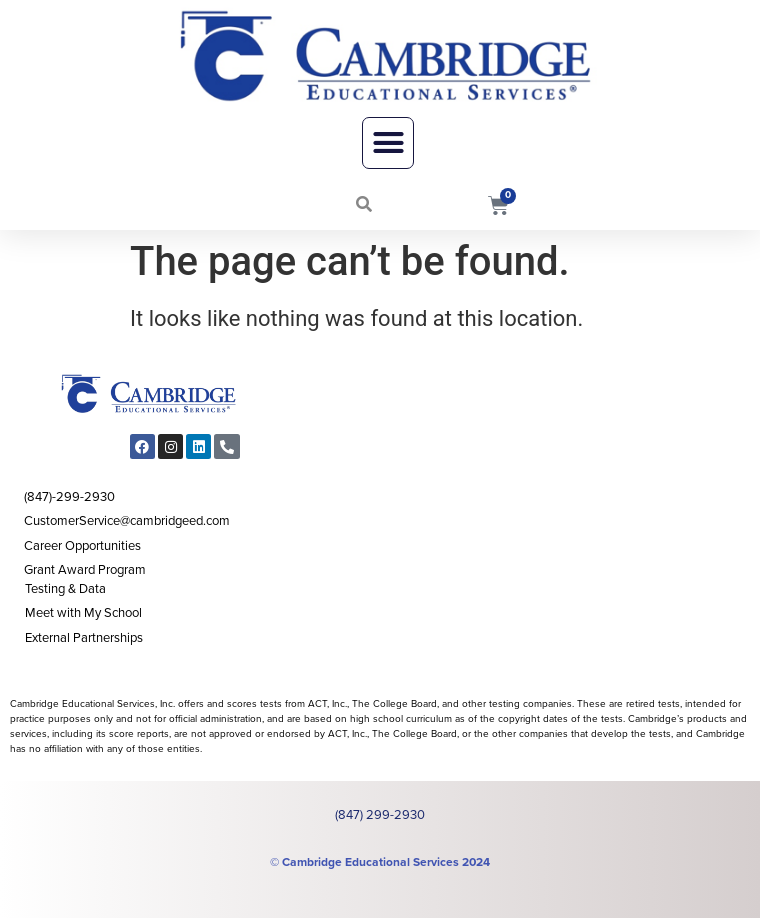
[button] (388, 143)
